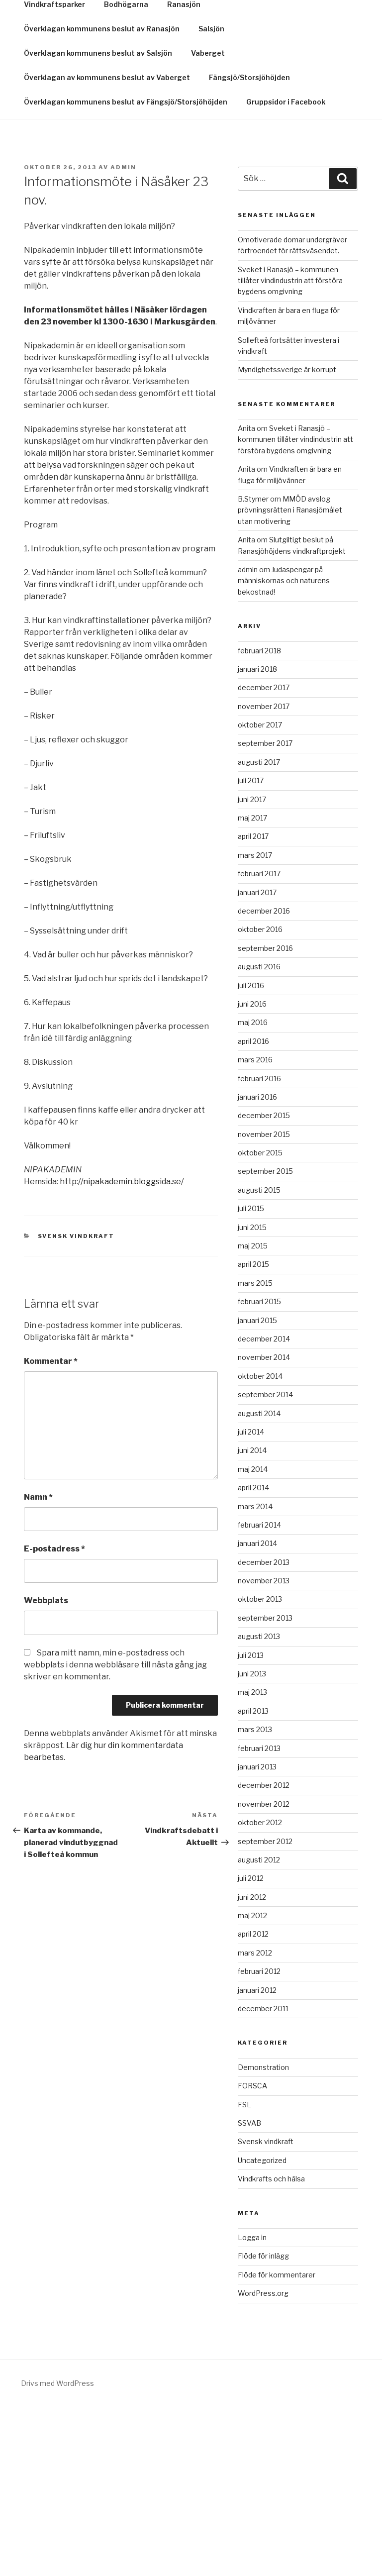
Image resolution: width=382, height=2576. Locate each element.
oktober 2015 (260, 1322)
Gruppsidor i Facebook (63, 124)
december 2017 (263, 856)
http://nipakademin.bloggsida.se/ (122, 1350)
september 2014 (265, 1563)
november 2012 (263, 1973)
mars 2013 (255, 1898)
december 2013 (263, 1731)
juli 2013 (251, 1824)
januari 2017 (257, 1061)
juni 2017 (252, 968)
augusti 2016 (259, 1136)
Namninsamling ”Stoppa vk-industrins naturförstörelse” (160, 100)
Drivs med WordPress (57, 2552)
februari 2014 (259, 1694)
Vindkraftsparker (54, 173)
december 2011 (263, 2177)
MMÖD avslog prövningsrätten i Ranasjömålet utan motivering (290, 679)
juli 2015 (251, 1377)
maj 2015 (253, 1415)
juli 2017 (251, 949)
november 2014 (264, 1526)
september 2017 (265, 912)
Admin (123, 336)
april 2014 (253, 1656)
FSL (244, 2273)
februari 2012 (259, 2140)
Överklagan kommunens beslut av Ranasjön (102, 198)
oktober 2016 (260, 1098)
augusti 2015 (259, 1359)
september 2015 (265, 1340)
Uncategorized (262, 2329)
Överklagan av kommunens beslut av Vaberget (107, 246)
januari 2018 (257, 838)
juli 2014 (251, 1601)
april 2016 (253, 1210)
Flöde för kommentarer (276, 2444)
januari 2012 (257, 2159)
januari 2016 (257, 1266)
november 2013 (263, 1750)
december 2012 (263, 1954)
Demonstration (263, 2236)
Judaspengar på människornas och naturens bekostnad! (284, 749)
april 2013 (253, 1880)
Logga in (252, 2406)
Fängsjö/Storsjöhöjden (249, 246)
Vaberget (208, 222)
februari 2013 (259, 1917)
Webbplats (46, 1769)
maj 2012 (252, 2084)
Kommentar (51, 1530)
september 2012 (265, 2010)
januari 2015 (257, 1489)
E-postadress (54, 1718)
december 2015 (264, 1284)
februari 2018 (259, 820)
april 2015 (253, 1433)
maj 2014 (253, 1638)
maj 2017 (252, 987)
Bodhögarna (126, 173)
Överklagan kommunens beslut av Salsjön (98, 222)
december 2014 (264, 1508)
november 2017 (263, 875)
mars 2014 (255, 1675)
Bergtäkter (191, 149)
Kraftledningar (125, 149)
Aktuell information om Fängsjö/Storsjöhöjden (253, 124)
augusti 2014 (259, 1582)
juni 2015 (252, 1396)
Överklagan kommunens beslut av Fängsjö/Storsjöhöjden (125, 271)
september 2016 (265, 1117)
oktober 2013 (260, 1768)
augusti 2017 (259, 931)
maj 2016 (253, 1191)
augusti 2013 (259, 1805)
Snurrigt (77, 35)
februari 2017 (259, 1042)
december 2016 (264, 1080)
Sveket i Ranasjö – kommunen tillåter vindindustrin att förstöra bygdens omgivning (290, 449)
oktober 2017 (260, 894)
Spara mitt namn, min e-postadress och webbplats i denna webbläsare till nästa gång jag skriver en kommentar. (115, 1834)
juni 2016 (252, 1173)
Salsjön (211, 198)
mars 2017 (255, 1024)
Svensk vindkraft (76, 1405)
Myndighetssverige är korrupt (287, 538)
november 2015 (264, 1303)
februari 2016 (259, 1247)
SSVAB (249, 2292)
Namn (38, 1666)
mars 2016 (255, 1229)
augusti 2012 (259, 2029)
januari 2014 (257, 1712)
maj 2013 (252, 1861)
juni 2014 (252, 1619)
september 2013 (265, 1787)
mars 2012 (255, 2122)
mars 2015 (255, 1452)
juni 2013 (252, 1843)
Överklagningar (52, 149)
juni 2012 (252, 2066)
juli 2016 (251, 1154)
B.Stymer (253, 668)
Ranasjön (183, 173)
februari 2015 (259, 1470)
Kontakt (136, 124)
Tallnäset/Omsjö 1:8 (265, 149)
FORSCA (252, 2255)
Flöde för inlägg (263, 2425)
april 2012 (253, 2103)
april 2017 (253, 1005)
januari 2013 (257, 1936)
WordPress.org (263, 2462)
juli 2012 (251, 2047)
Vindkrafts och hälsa (271, 2348)
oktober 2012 (260, 1991)
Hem (32, 100)
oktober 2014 (260, 1545)
